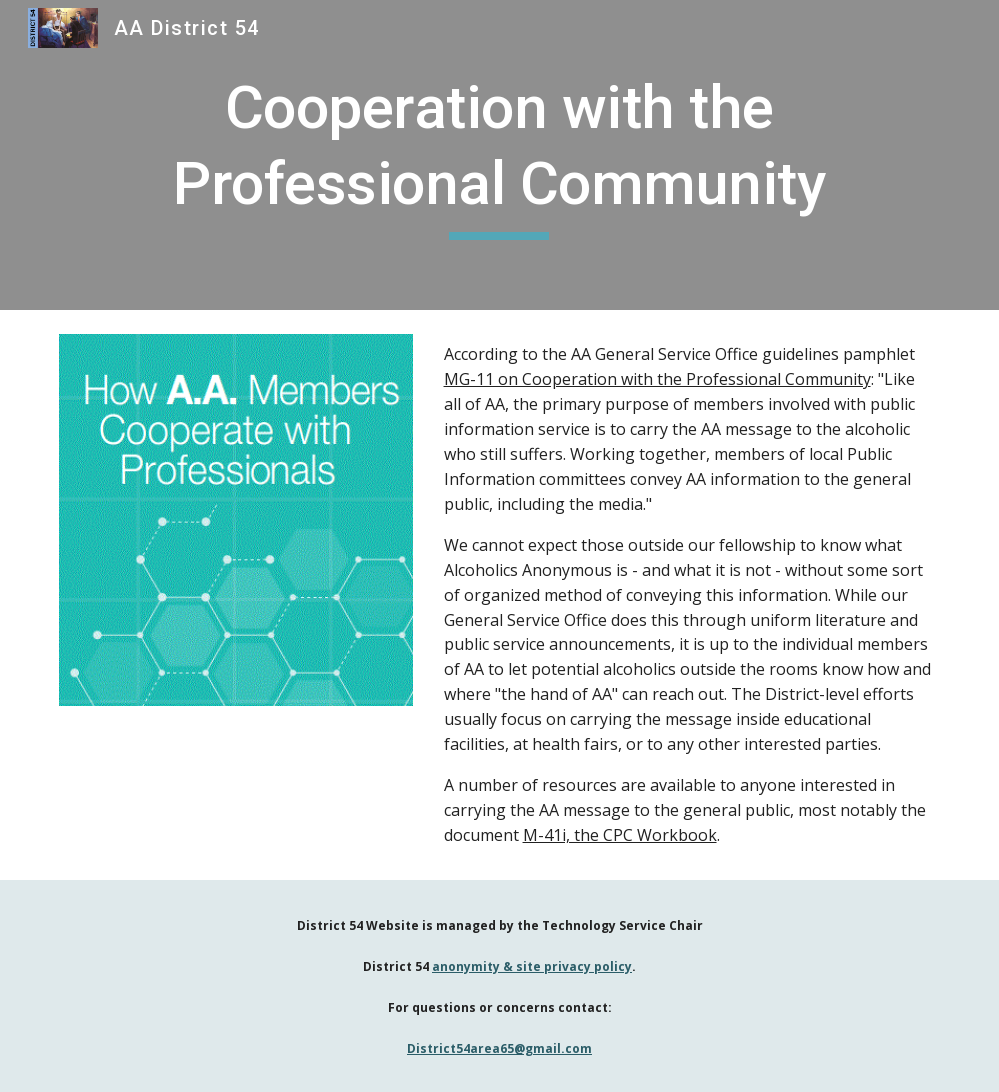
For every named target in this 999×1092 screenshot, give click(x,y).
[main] (500, 154)
